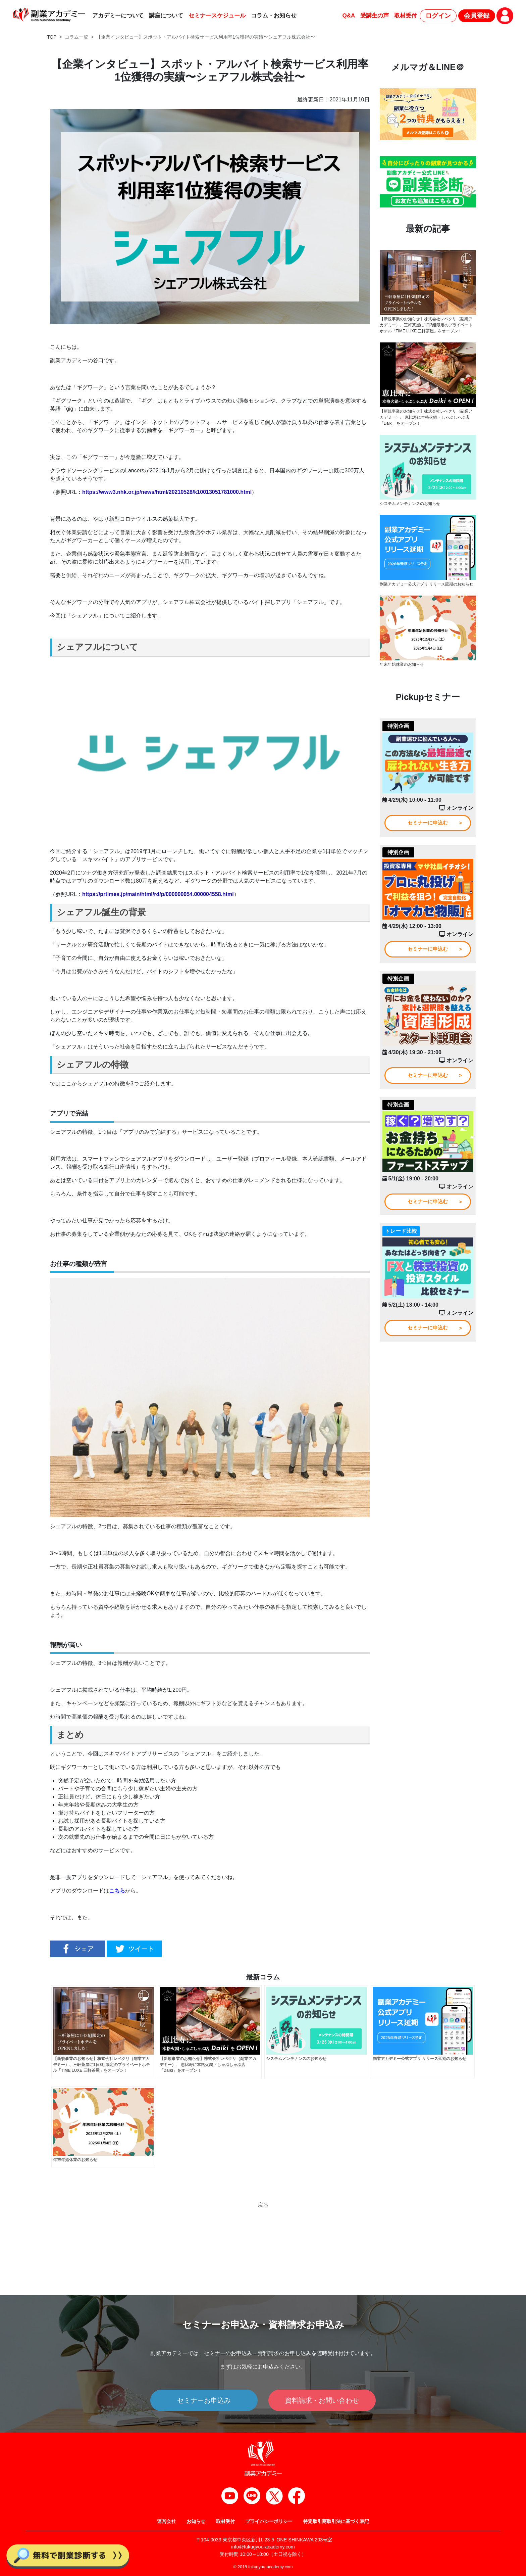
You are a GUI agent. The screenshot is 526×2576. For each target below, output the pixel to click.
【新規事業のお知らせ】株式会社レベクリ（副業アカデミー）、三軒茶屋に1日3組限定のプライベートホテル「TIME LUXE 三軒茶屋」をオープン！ (426, 325)
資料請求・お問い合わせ (322, 2400)
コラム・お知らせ (274, 15)
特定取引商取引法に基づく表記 (336, 2521)
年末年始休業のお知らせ (402, 665)
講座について (166, 15)
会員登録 (476, 15)
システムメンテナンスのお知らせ (410, 504)
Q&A (348, 15)
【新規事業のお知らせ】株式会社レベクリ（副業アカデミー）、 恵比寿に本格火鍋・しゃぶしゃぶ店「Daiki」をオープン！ (426, 418)
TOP (52, 37)
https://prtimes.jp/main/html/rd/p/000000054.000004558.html (158, 894)
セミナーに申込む (427, 824)
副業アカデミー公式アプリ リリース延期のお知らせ (426, 584)
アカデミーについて (118, 15)
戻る (263, 2205)
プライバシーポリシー (269, 2521)
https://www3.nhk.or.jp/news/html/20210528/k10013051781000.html (167, 492)
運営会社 (166, 2521)
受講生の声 (374, 15)
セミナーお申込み (204, 2400)
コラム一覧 (76, 37)
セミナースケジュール (217, 15)
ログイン (438, 15)
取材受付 (405, 15)
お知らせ (196, 2521)
